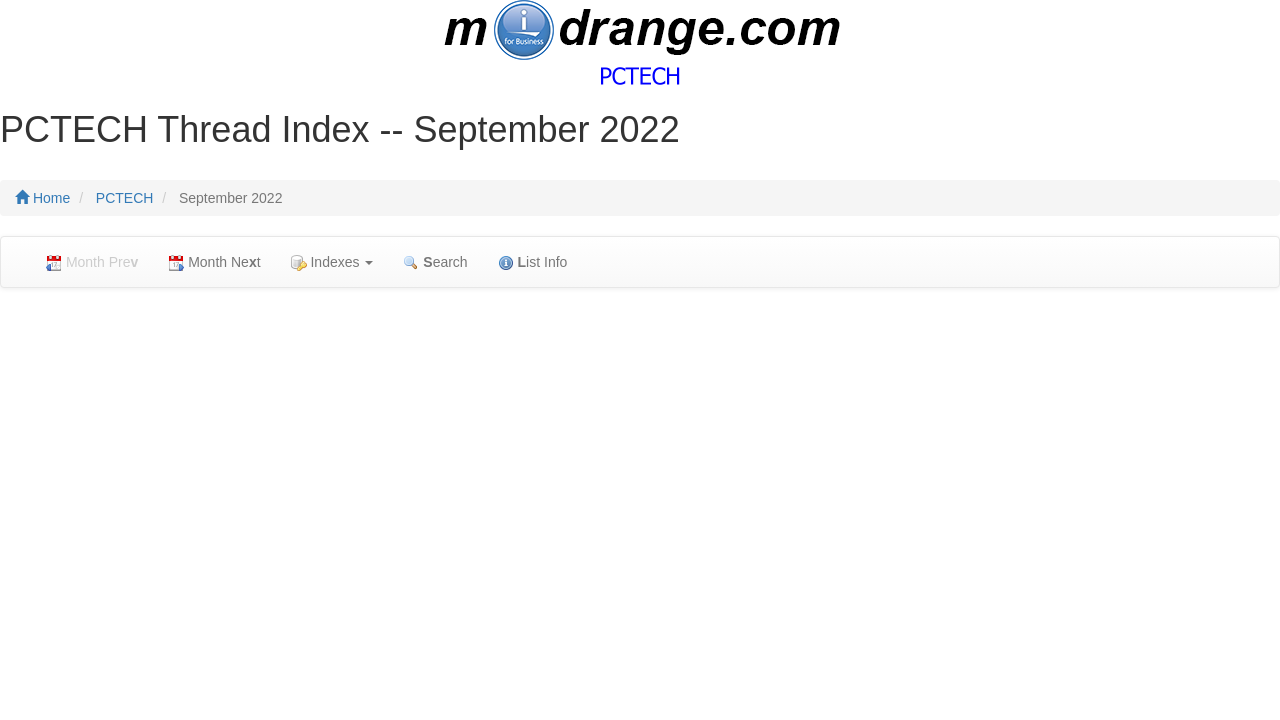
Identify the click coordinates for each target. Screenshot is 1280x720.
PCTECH (125, 198)
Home (42, 198)
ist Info (533, 262)
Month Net (214, 262)
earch (435, 262)
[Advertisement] (640, 448)
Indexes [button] (332, 262)
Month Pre (92, 262)
